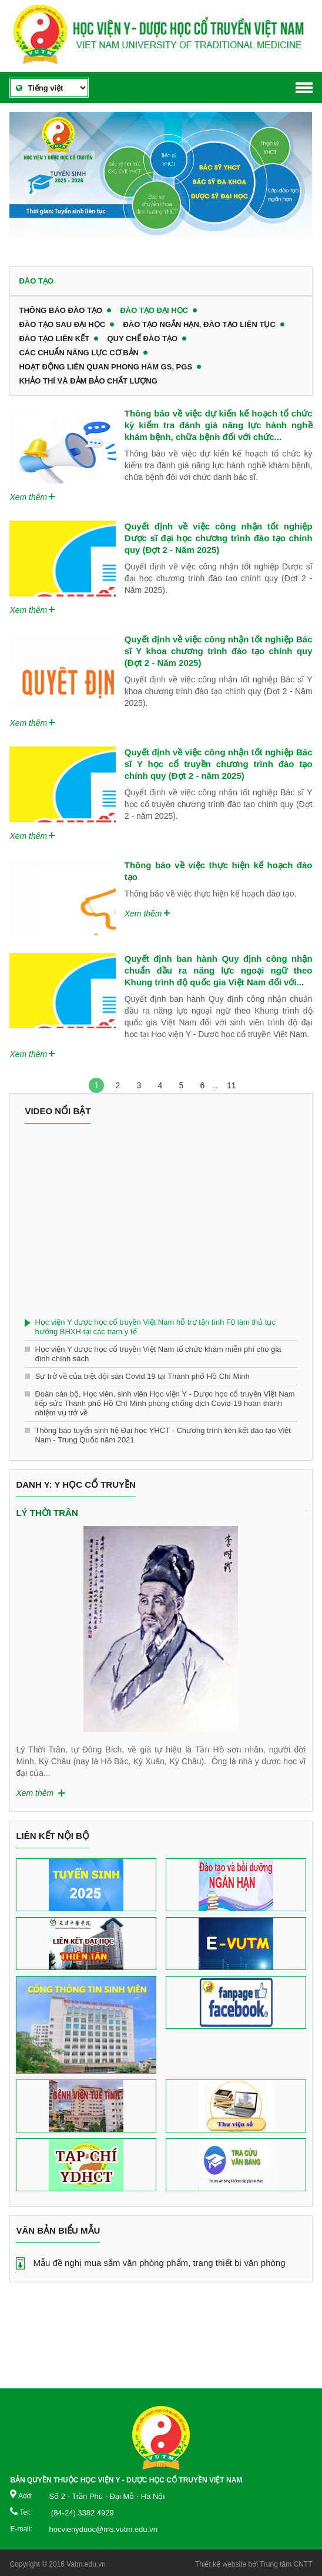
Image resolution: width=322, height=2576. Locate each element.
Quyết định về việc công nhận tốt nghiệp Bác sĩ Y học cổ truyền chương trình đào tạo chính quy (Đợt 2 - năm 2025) (219, 764)
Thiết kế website (220, 2564)
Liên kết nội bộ (52, 1836)
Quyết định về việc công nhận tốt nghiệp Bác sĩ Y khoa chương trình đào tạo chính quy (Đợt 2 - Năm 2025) (219, 651)
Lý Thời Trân (47, 1513)
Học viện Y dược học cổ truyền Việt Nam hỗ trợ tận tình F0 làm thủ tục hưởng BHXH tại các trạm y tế (155, 1327)
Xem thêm (28, 497)
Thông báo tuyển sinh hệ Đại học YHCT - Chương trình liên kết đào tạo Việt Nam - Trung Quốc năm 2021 (163, 1435)
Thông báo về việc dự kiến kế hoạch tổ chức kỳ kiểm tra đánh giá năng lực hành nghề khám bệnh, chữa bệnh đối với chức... (219, 425)
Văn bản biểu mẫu (58, 2230)
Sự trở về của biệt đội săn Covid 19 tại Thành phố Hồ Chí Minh (142, 1376)
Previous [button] (22, 1613)
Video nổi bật (57, 1111)
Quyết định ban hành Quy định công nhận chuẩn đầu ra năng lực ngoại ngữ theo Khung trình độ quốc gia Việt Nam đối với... (219, 970)
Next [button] (300, 1613)
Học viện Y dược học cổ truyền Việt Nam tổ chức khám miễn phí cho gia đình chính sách (158, 1354)
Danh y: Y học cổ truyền (75, 1484)
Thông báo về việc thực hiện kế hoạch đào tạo (219, 871)
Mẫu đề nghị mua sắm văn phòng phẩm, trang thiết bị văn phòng (159, 2263)
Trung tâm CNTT (286, 2564)
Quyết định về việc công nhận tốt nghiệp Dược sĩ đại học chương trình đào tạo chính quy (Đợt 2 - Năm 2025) (219, 538)
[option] (160, 180)
